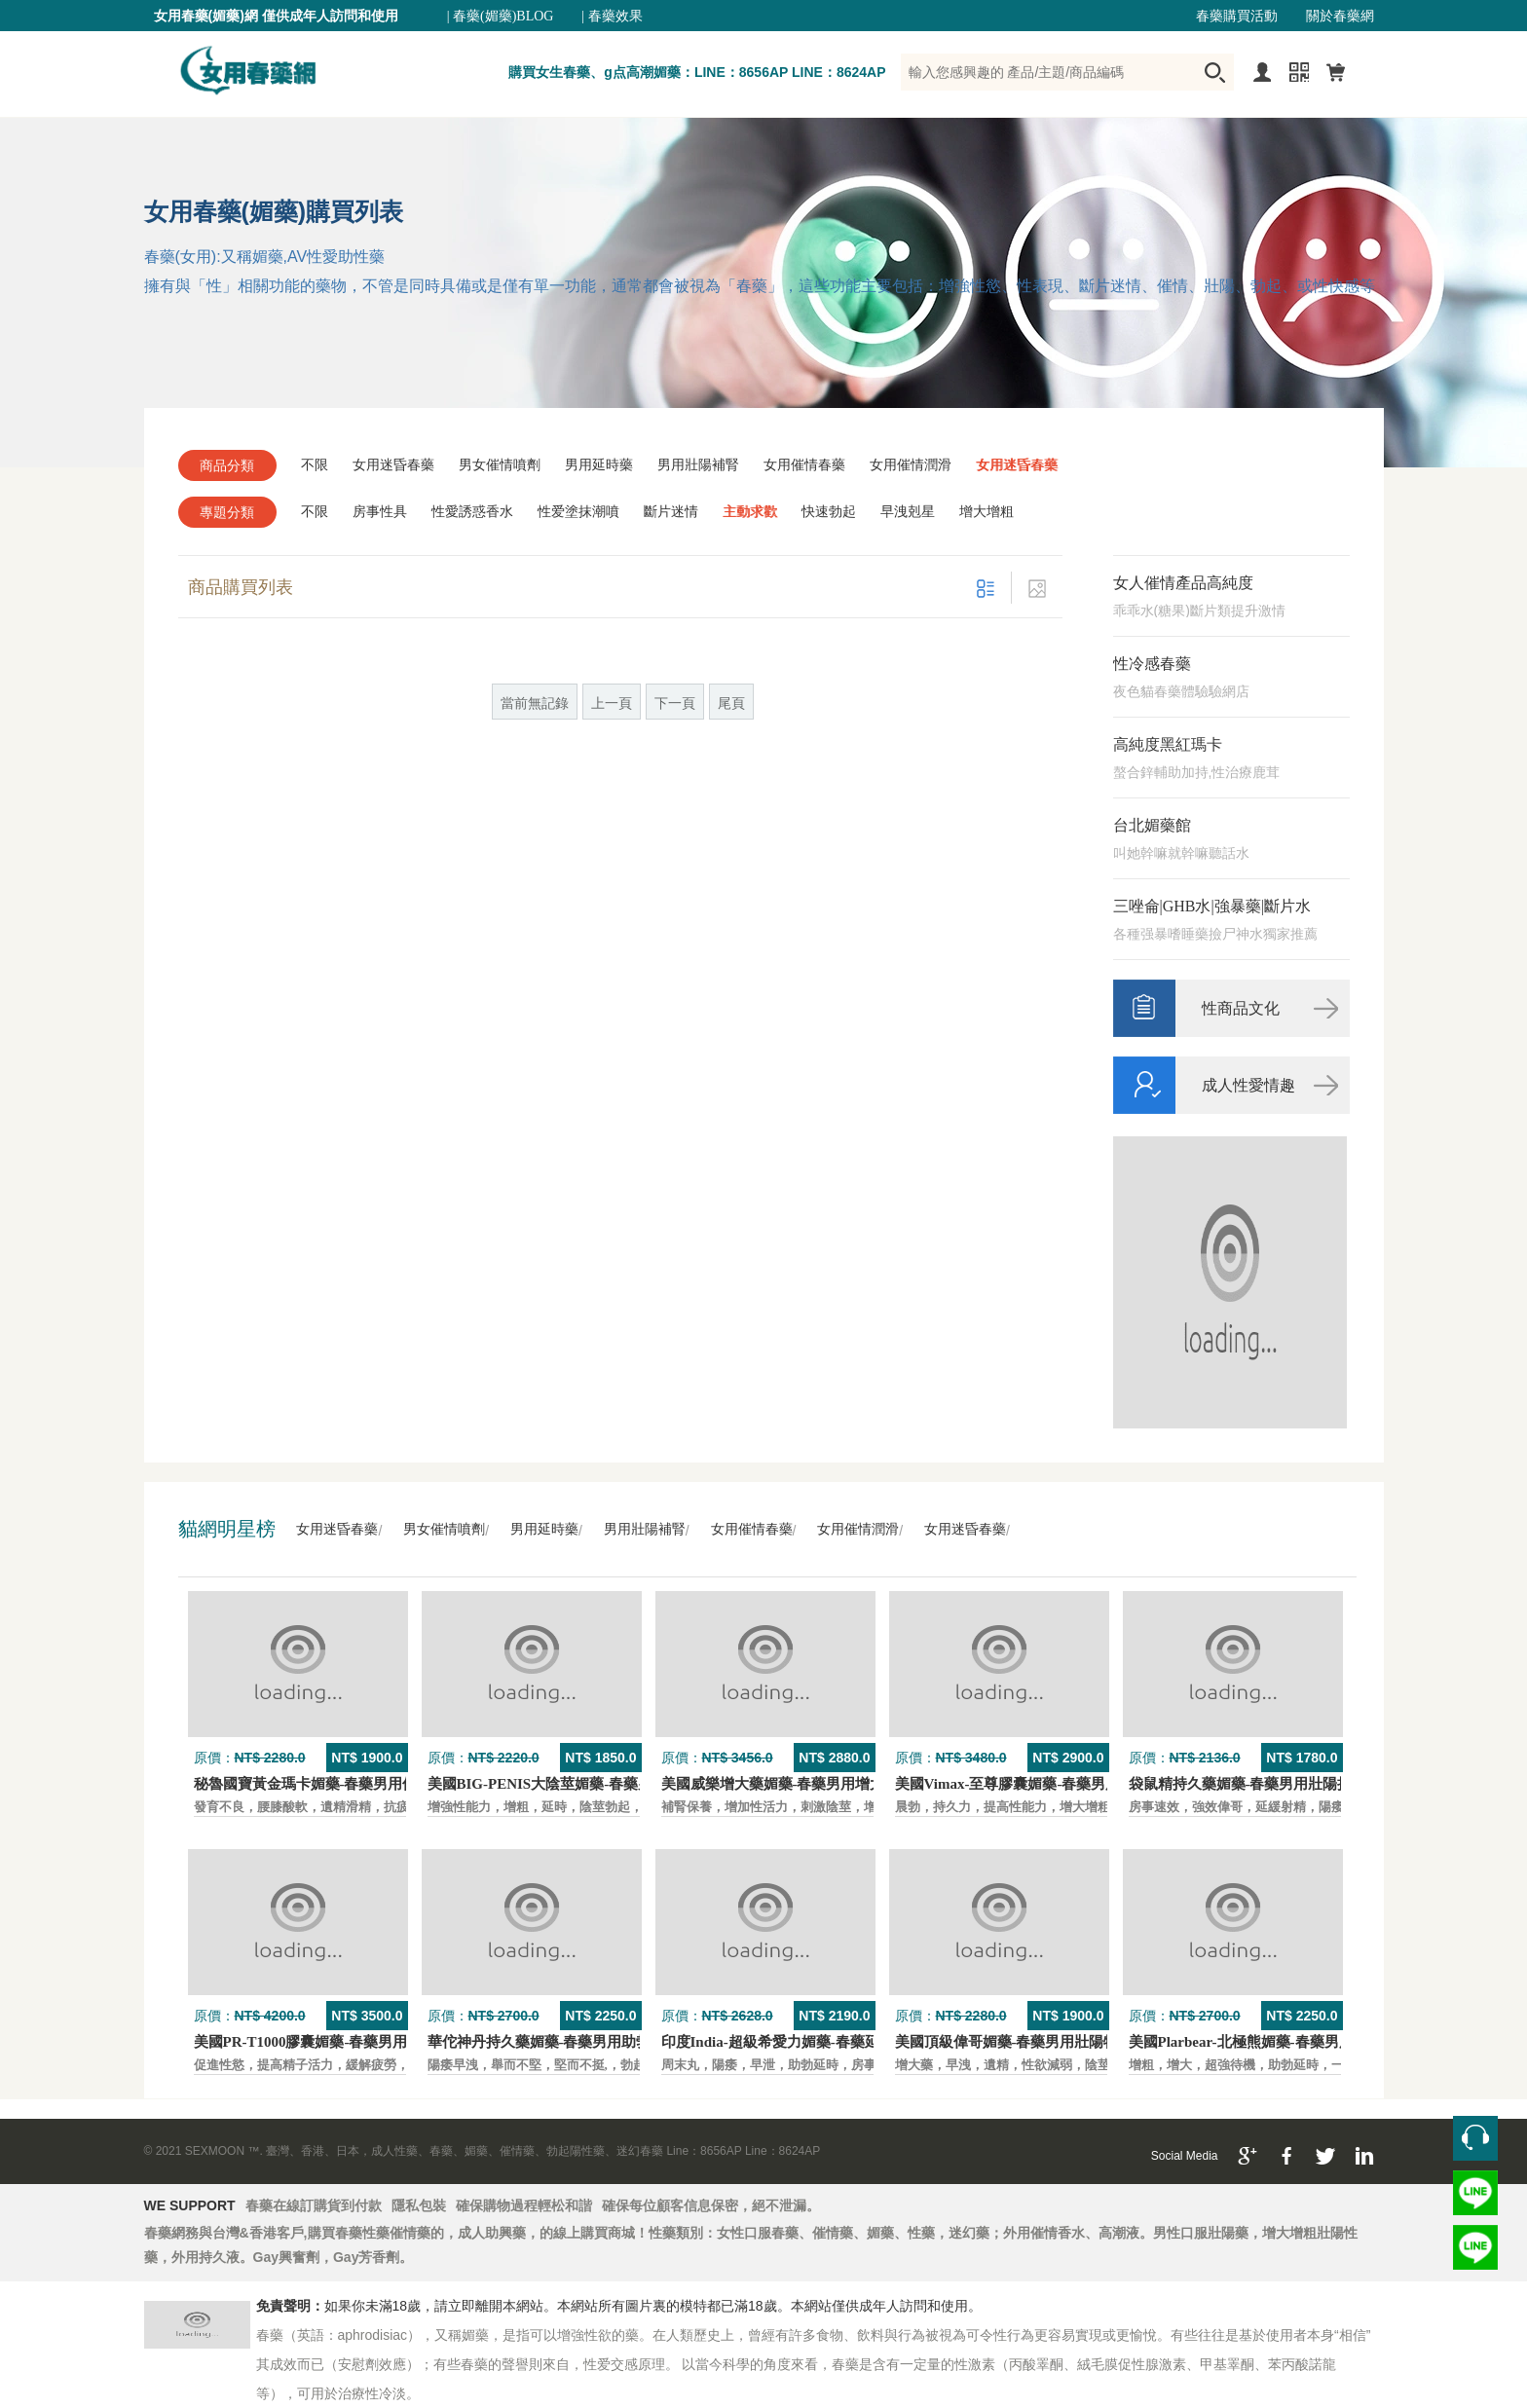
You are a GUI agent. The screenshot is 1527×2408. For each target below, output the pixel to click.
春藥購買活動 (1237, 16)
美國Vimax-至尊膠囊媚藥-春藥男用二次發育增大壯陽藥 (1073, 1784)
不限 (314, 465)
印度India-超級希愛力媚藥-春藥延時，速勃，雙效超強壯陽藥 (858, 2042)
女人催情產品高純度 (1183, 582)
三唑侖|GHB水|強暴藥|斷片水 (1212, 906)
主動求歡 (750, 511)
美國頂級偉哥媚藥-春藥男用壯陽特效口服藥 (1036, 2042)
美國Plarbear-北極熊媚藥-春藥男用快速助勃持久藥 (1292, 2042)
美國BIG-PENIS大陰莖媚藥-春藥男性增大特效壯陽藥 (599, 1784)
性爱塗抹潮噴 (578, 511)
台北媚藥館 (1152, 825)
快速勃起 (828, 511)
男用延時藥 (599, 465)
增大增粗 (986, 511)
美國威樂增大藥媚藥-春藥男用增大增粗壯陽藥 (809, 1784)
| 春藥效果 (611, 16)
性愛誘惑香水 (472, 511)
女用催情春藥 (804, 465)
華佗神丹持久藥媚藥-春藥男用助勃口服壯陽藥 (576, 2042)
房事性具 (380, 511)
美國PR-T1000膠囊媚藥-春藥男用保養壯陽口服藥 (352, 2042)
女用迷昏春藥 (393, 465)
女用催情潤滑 (910, 465)
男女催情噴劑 (499, 465)
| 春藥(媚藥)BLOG (500, 16)
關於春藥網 (1340, 16)
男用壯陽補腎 (698, 465)
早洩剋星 (907, 511)
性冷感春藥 (1152, 663)
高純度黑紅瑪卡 (1167, 744)
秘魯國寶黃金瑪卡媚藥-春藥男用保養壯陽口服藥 (349, 1784)
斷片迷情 (671, 511)
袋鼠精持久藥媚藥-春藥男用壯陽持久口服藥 (1270, 1784)
